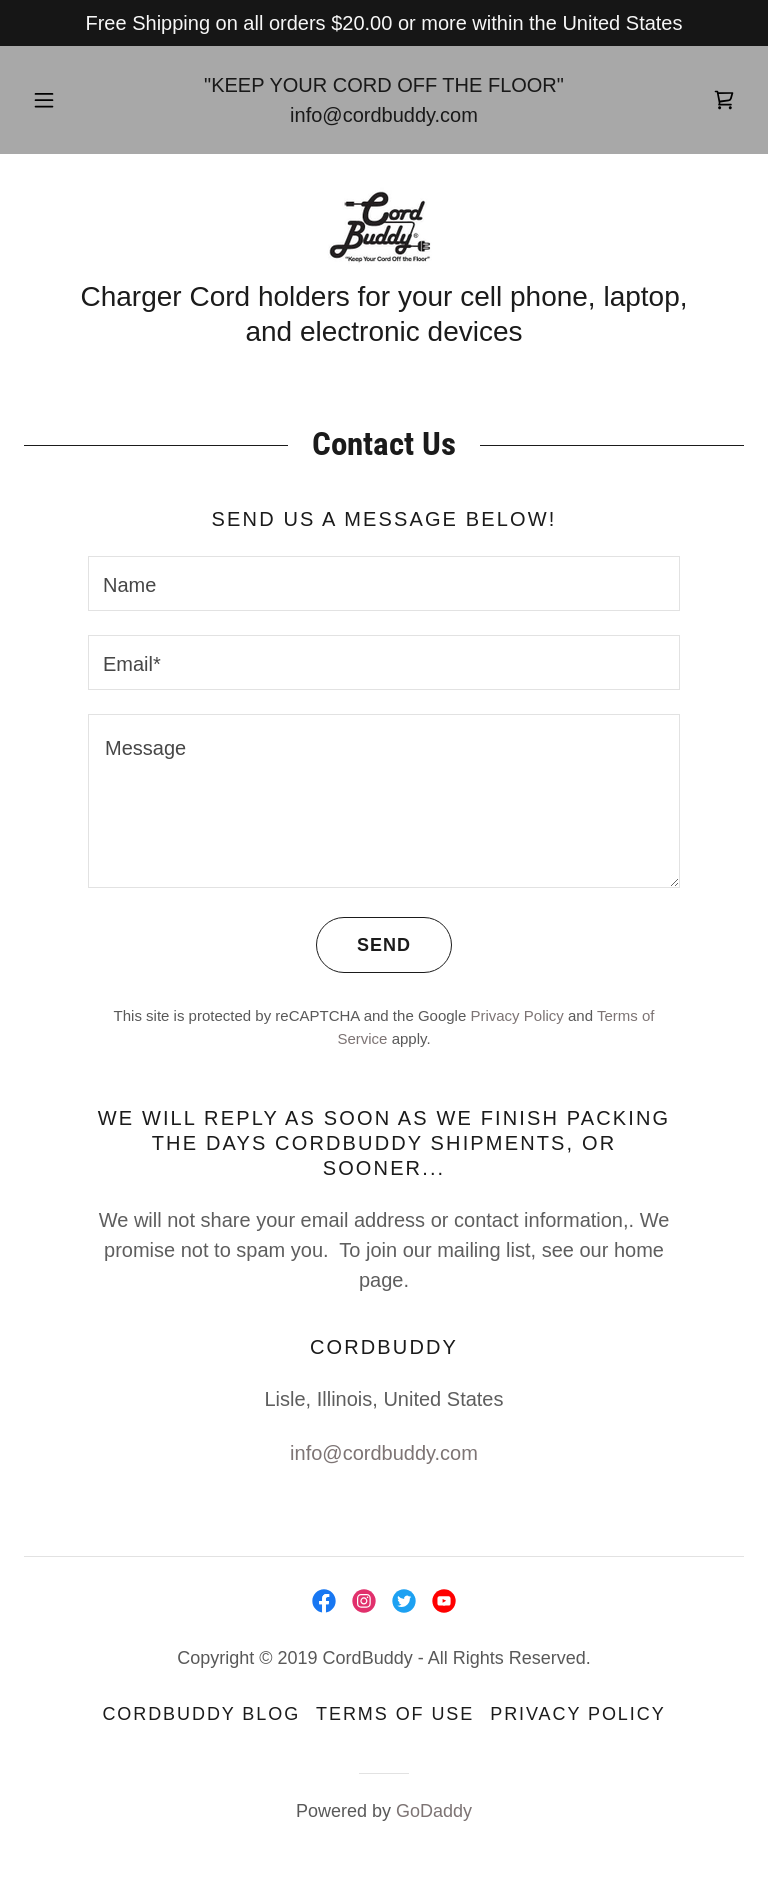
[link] (724, 100)
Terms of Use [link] (395, 1714)
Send (363, 945)
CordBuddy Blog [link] (201, 1714)
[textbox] (384, 583)
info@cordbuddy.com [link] (384, 115)
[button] (55, 100)
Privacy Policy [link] (516, 1015)
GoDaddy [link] (434, 1811)
